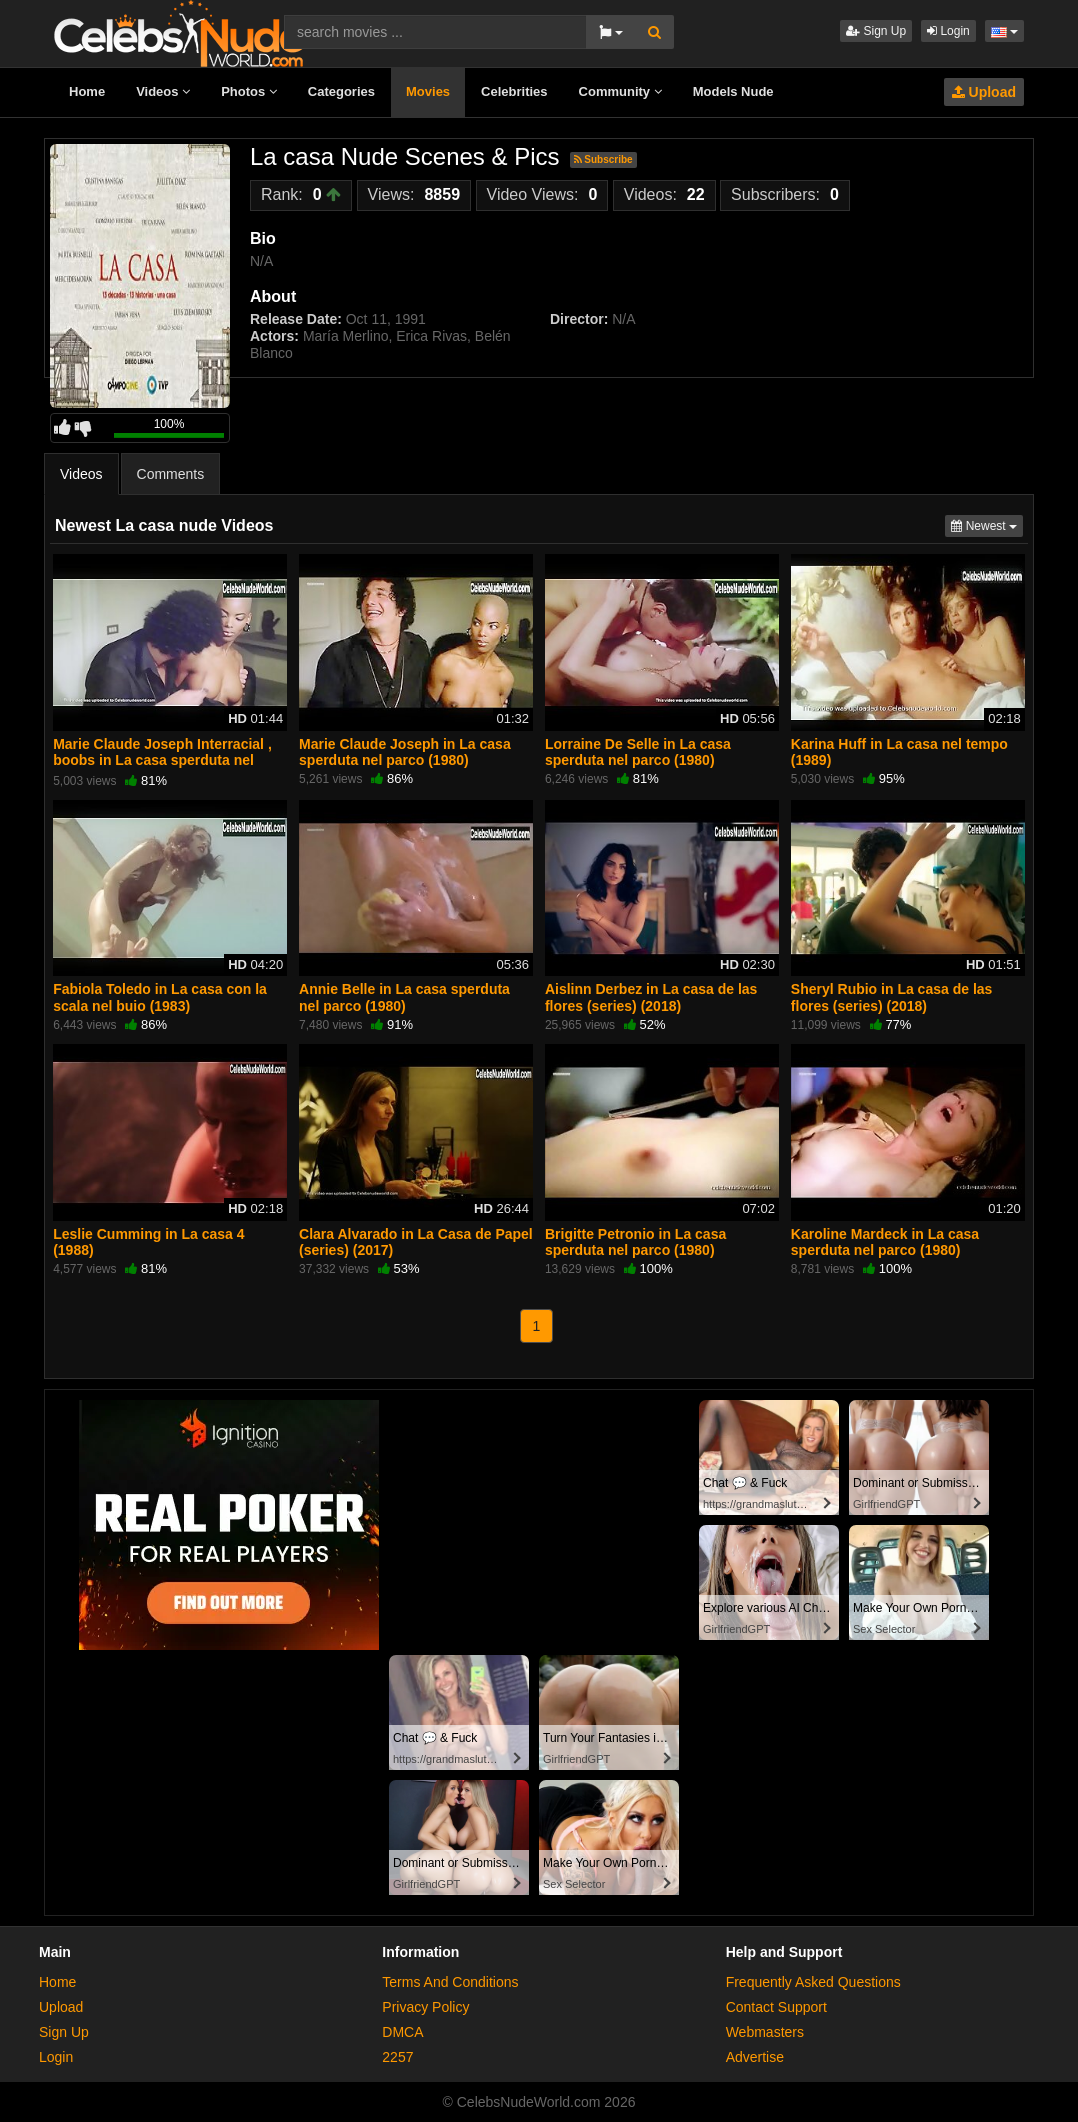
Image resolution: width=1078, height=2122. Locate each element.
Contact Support (776, 2007)
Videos (163, 91)
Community (620, 91)
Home (87, 91)
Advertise (755, 2057)
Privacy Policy (425, 2007)
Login (948, 31)
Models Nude (733, 91)
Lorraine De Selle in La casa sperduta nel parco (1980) (638, 752)
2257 (397, 2057)
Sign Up (876, 31)
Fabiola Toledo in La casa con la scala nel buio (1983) (160, 997)
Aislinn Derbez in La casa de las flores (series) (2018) (651, 997)
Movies (428, 91)
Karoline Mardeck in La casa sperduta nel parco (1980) (885, 1242)
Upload (984, 92)
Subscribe (603, 159)
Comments (171, 474)
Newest (987, 524)
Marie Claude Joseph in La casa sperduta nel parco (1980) (405, 752)
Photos (249, 91)
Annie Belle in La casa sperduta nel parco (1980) (404, 997)
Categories (341, 91)
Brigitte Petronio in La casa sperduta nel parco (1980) (635, 1242)
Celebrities (514, 91)
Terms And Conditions (450, 1982)
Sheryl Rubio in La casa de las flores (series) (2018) (892, 997)
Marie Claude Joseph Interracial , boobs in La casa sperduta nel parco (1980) (162, 760)
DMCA (402, 2032)
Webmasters (765, 2032)
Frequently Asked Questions (813, 1982)
